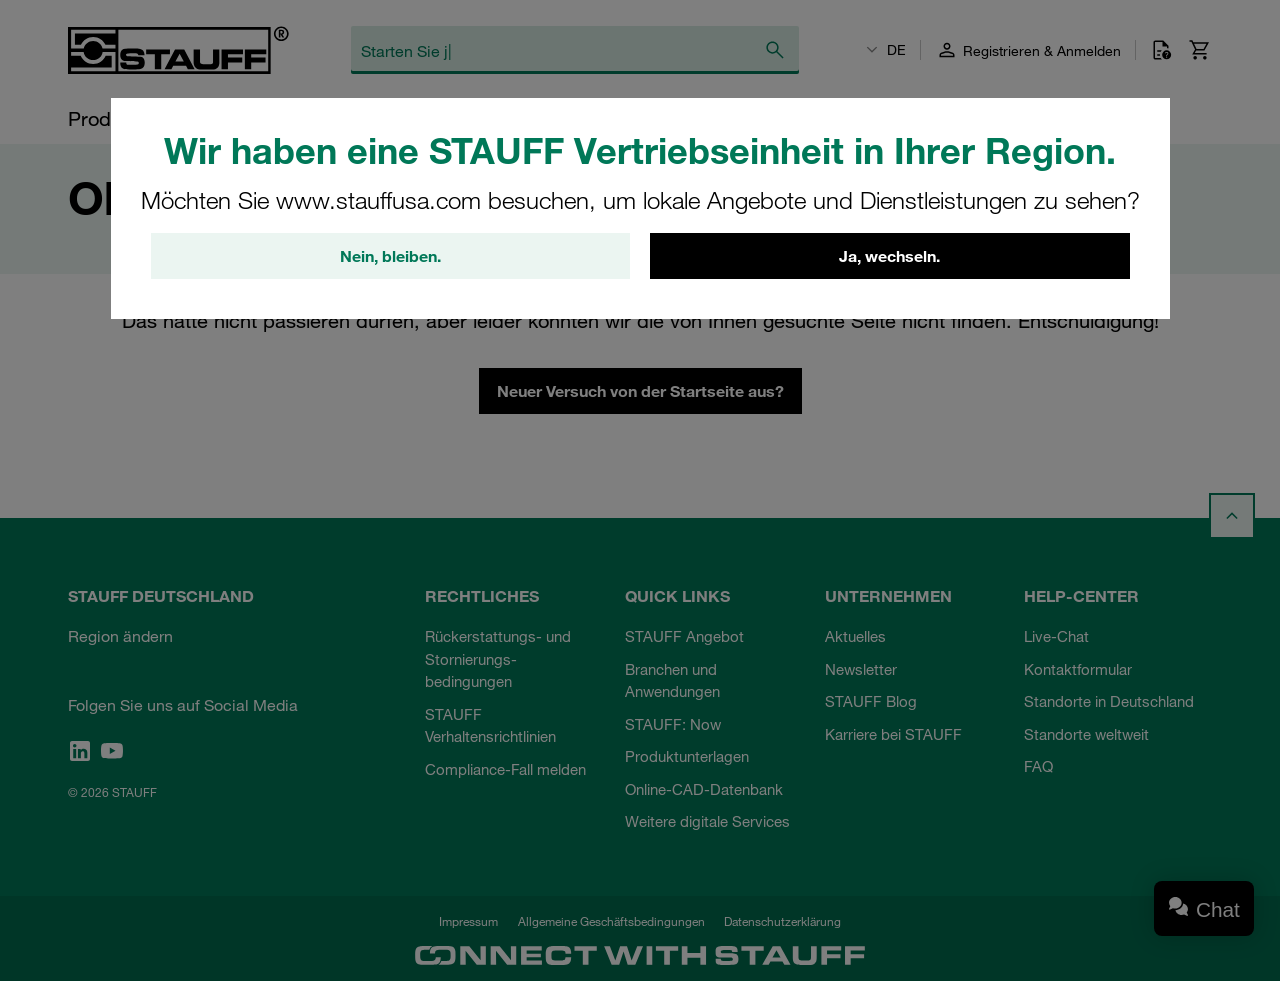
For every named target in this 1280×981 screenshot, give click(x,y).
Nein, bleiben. (390, 257)
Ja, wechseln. (889, 257)
